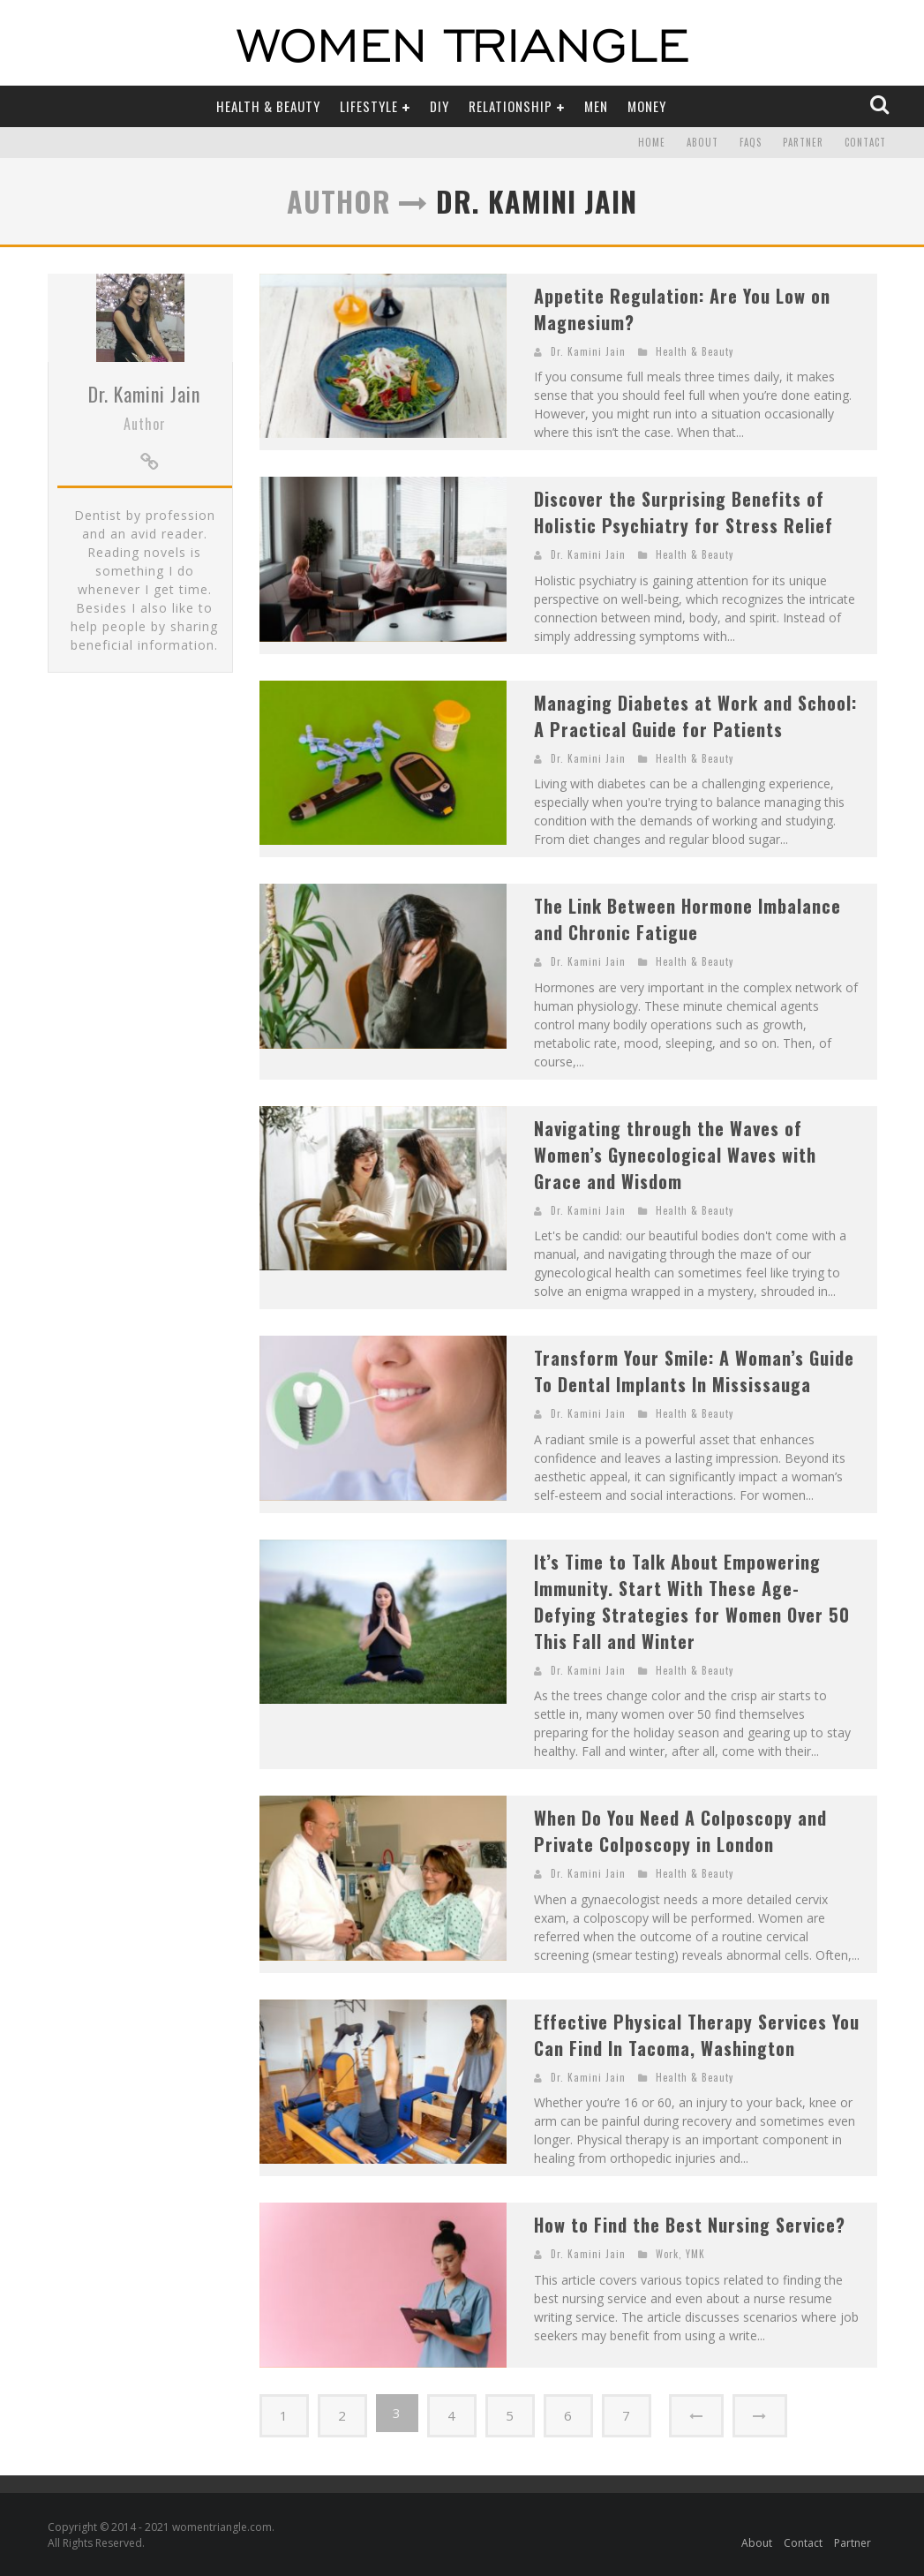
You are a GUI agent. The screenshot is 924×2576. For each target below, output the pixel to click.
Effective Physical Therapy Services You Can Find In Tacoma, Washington (697, 2034)
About (702, 143)
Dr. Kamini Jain (144, 491)
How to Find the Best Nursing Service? (689, 2224)
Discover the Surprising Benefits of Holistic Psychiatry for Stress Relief (683, 512)
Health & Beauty (268, 106)
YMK (695, 2254)
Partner (803, 143)
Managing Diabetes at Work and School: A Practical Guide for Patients (695, 715)
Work (667, 2254)
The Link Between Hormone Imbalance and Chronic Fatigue (687, 919)
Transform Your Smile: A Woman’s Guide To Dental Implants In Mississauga (694, 1370)
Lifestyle (369, 106)
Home (651, 143)
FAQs (751, 143)
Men (596, 106)
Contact (865, 143)
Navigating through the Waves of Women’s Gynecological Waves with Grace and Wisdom (675, 1154)
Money (646, 106)
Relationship (510, 106)
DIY (439, 106)
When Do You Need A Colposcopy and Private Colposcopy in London (680, 1830)
